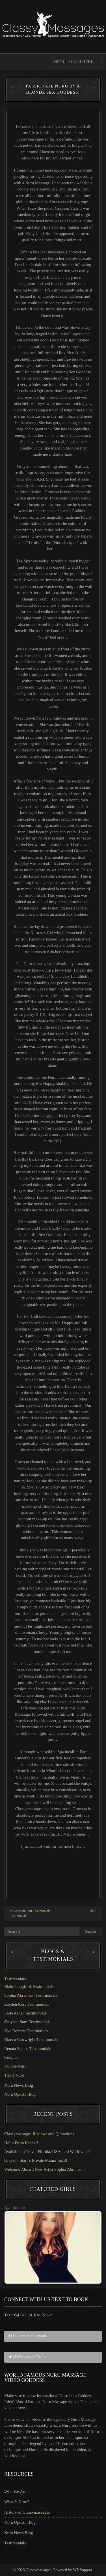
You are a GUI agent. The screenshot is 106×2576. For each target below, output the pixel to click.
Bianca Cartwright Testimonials (31, 2039)
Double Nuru (15, 2066)
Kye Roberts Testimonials (26, 2031)
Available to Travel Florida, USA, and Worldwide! (47, 2151)
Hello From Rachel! (21, 2143)
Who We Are (15, 2491)
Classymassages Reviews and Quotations (39, 2134)
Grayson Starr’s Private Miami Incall (35, 2160)
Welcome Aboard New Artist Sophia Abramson (44, 2169)
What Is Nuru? (16, 2502)
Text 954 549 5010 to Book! (28, 2315)
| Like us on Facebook (27, 2336)
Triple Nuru (14, 2075)
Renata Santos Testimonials (27, 2048)
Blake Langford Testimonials (28, 1986)
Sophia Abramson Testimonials (30, 1995)
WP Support (82, 2570)
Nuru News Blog (18, 2085)
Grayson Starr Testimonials (31, 1911)
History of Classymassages (27, 2512)
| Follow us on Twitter (28, 2357)
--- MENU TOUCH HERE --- (73, 61)
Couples (11, 2057)
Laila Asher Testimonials (25, 2013)
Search (90, 1931)
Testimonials (18, 1916)
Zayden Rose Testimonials (26, 2004)
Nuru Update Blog (20, 2094)
